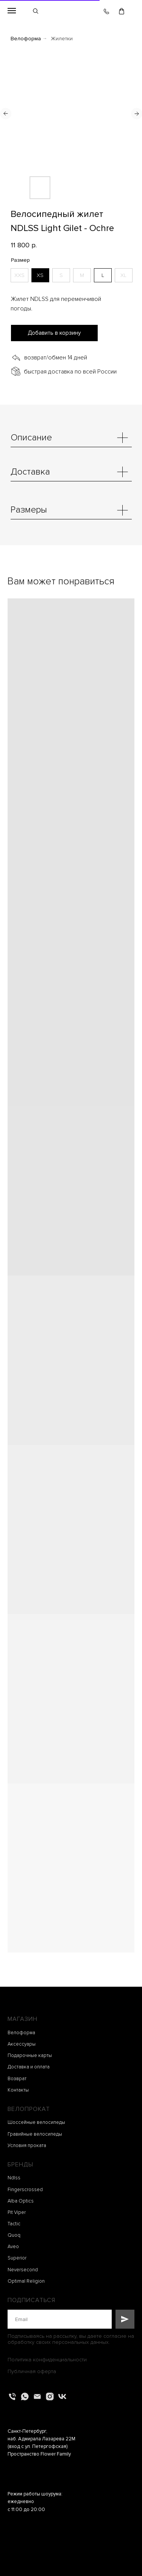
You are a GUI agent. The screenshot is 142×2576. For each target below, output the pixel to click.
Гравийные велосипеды (35, 2134)
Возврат (17, 2079)
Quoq (14, 2235)
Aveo (13, 2247)
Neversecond (23, 2270)
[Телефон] (12, 2396)
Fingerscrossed (25, 2190)
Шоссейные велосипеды (36, 2122)
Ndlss (14, 2178)
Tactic (14, 2224)
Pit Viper (17, 2212)
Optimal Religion (26, 2281)
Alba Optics (21, 2201)
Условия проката (27, 2145)
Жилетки (62, 38)
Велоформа (26, 38)
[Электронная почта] (37, 2396)
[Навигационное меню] (12, 10)
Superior (17, 2258)
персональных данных (80, 2342)
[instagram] (50, 2396)
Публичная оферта (32, 2371)
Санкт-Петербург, (27, 2431)
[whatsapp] (25, 2396)
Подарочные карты (30, 2055)
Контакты (18, 2090)
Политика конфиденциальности (47, 2359)
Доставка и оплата (29, 2067)
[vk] (62, 2396)
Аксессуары (22, 2044)
